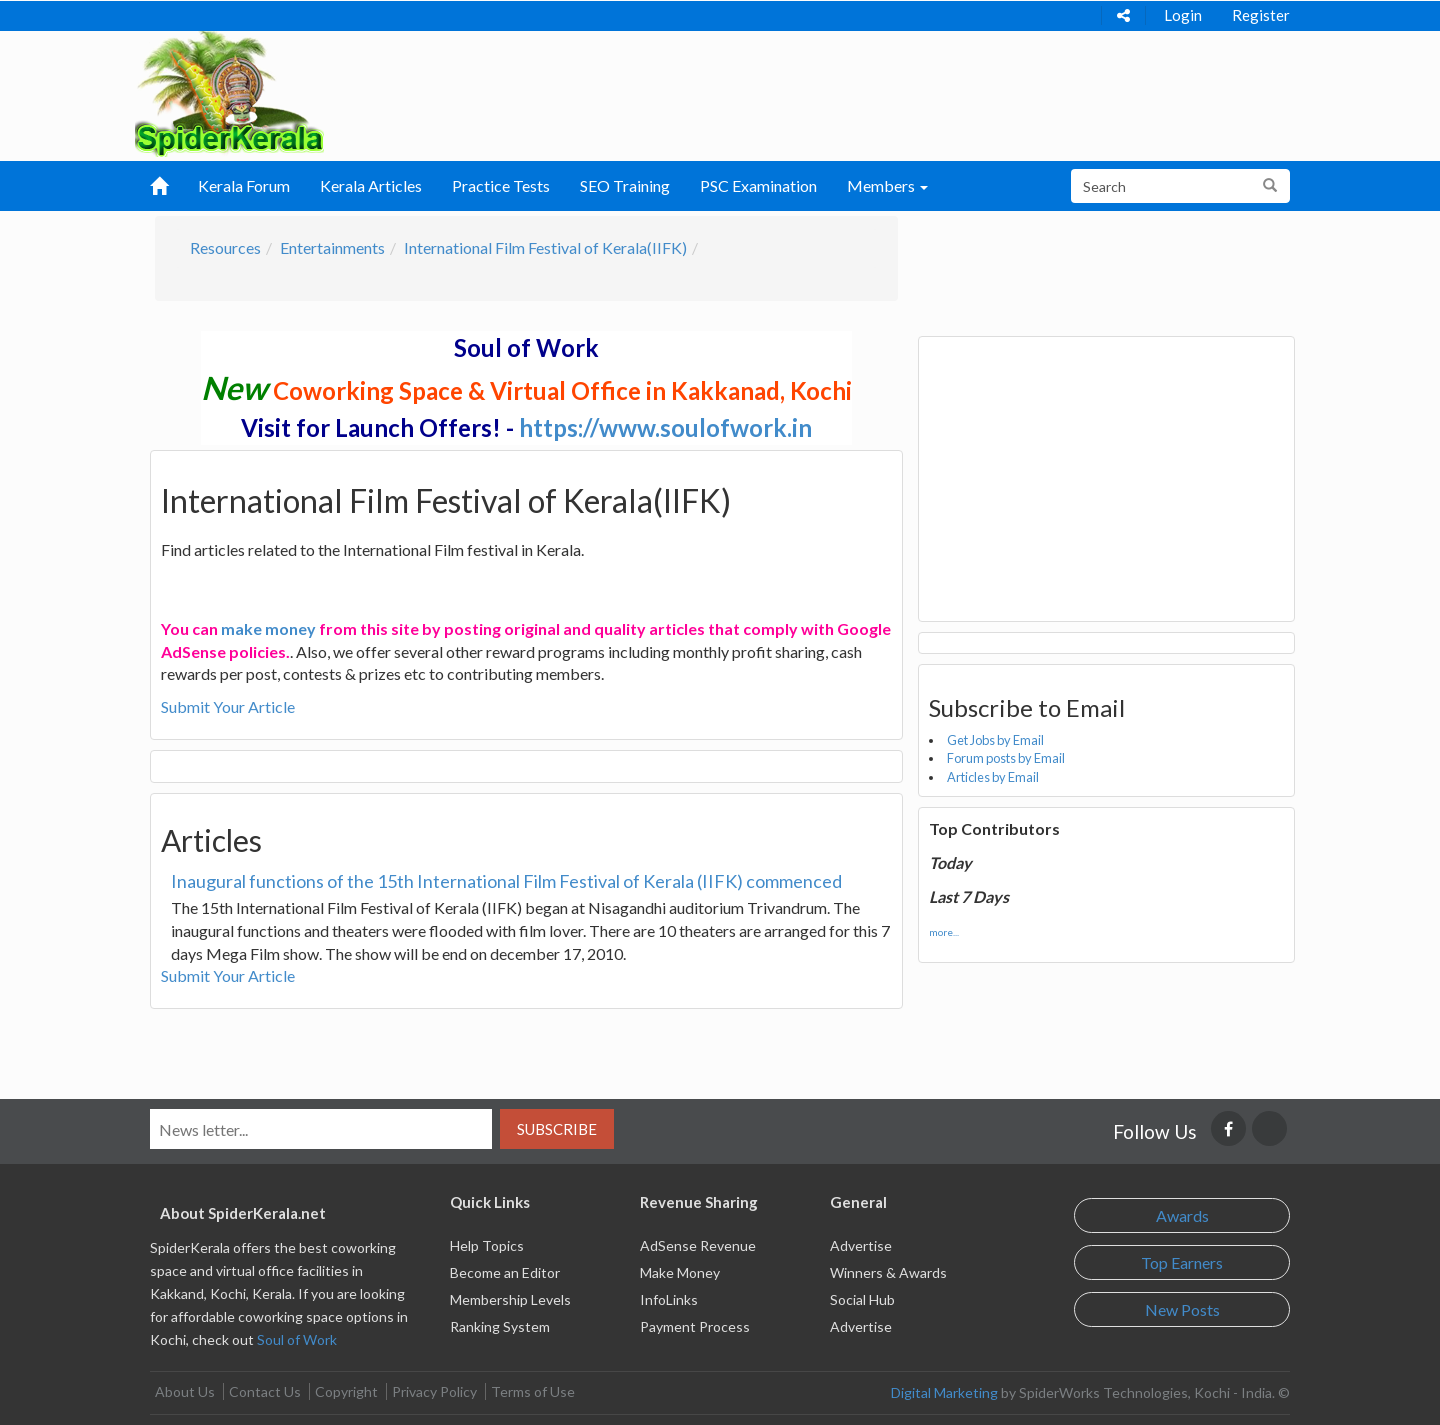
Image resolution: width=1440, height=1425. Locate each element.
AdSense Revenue (698, 1245)
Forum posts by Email (1006, 758)
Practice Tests (501, 185)
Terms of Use (533, 1391)
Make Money (680, 1272)
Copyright (346, 1391)
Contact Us (265, 1391)
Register (1261, 15)
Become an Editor (505, 1272)
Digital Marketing (944, 1392)
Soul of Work (297, 1339)
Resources (225, 247)
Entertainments (332, 247)
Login (1183, 15)
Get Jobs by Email (995, 740)
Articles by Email (993, 777)
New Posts (1182, 1309)
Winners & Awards (888, 1272)
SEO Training (625, 185)
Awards (1182, 1215)
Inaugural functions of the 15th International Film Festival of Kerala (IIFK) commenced (506, 881)
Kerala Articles (371, 185)
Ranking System (500, 1326)
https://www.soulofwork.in (665, 427)
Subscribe (557, 1129)
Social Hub (862, 1299)
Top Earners (1182, 1262)
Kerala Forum (244, 185)
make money (268, 628)
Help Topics (487, 1245)
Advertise (861, 1245)
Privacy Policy (434, 1391)
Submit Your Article (228, 706)
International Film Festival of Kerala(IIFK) (545, 247)
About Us (185, 1391)
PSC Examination (758, 185)
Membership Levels (510, 1299)
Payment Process (695, 1326)
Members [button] (887, 185)
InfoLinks (669, 1299)
